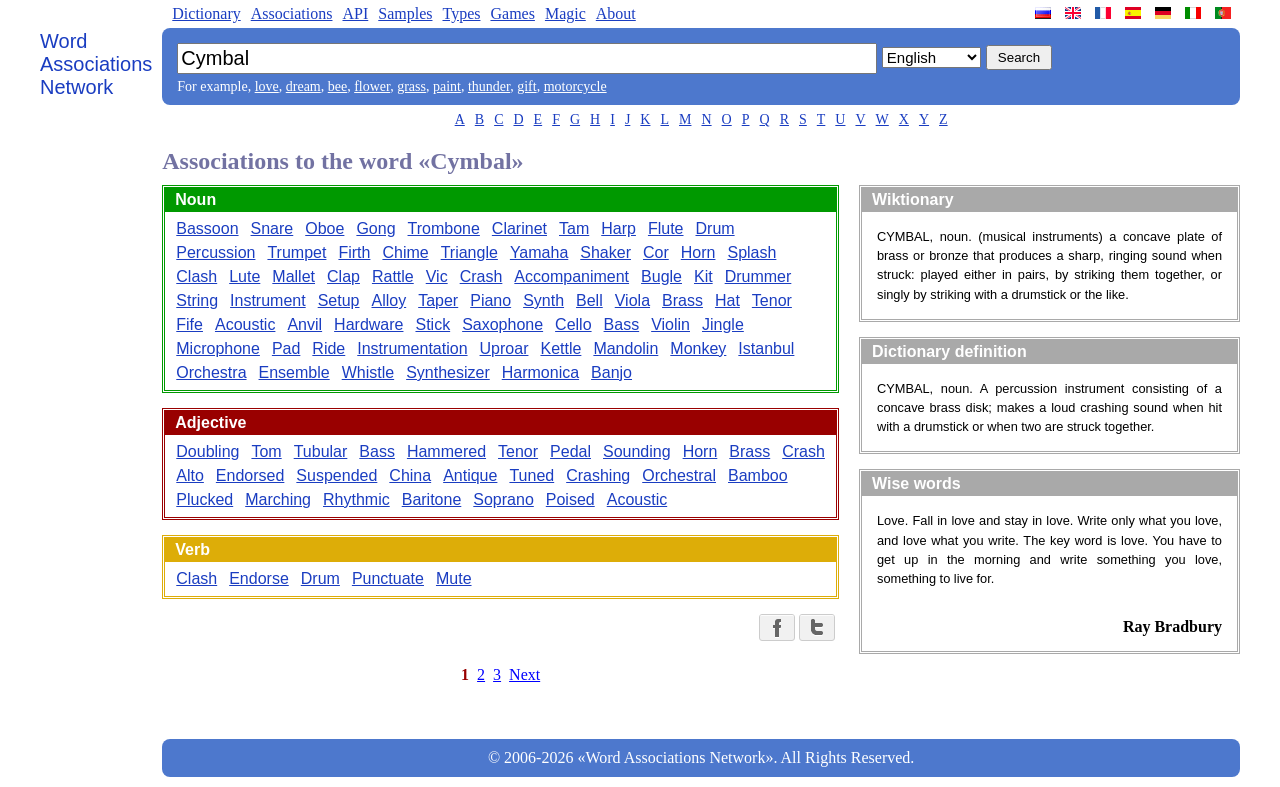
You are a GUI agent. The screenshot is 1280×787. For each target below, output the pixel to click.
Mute (454, 578)
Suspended (336, 475)
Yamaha (539, 252)
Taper (438, 300)
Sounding (637, 451)
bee (337, 86)
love (267, 86)
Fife (189, 324)
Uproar (504, 348)
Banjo (611, 372)
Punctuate (388, 578)
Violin (670, 324)
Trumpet (296, 252)
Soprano (503, 499)
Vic (437, 276)
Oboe (324, 228)
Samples (405, 13)
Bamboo (758, 475)
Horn (698, 252)
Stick (432, 324)
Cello (573, 324)
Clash (196, 276)
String (197, 300)
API (355, 13)
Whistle (368, 372)
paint (447, 86)
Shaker (605, 252)
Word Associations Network (96, 64)
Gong (375, 228)
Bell (589, 300)
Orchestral (679, 475)
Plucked (204, 499)
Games (512, 13)
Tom (266, 451)
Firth (354, 252)
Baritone (432, 499)
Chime (405, 252)
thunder (489, 86)
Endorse (259, 578)
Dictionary (206, 13)
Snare (272, 228)
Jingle (723, 324)
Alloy (388, 300)
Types (461, 13)
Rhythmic (356, 499)
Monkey (698, 348)
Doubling (207, 451)
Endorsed (250, 475)
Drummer (758, 276)
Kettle (560, 348)
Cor (656, 252)
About (616, 13)
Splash (751, 252)
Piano (490, 300)
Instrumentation (412, 348)
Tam (574, 228)
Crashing (598, 475)
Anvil (304, 324)
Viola (632, 300)
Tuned (531, 475)
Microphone (218, 348)
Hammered (446, 451)
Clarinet (519, 228)
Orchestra (211, 372)
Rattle (393, 276)
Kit (703, 276)
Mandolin (625, 348)
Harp (618, 228)
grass (411, 86)
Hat (727, 300)
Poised (570, 499)
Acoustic (245, 324)
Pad (286, 348)
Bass (622, 324)
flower (372, 86)
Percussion (215, 252)
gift (526, 86)
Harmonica (540, 372)
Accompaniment (571, 276)
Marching (278, 499)
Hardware (368, 324)
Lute (244, 276)
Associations (292, 13)
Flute (666, 228)
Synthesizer (448, 372)
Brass (682, 300)
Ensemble (294, 372)
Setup (339, 300)
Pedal (570, 451)
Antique (470, 475)
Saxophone (502, 324)
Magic (565, 13)
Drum (715, 228)
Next (524, 674)
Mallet (293, 276)
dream (303, 86)
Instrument (268, 300)
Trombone (444, 228)
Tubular (321, 451)
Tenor (772, 300)
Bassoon (207, 228)
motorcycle (575, 86)
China (410, 475)
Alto (190, 475)
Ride (328, 348)
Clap (343, 276)
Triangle (469, 252)
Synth (543, 300)
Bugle (661, 276)
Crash (481, 276)
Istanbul (766, 348)
